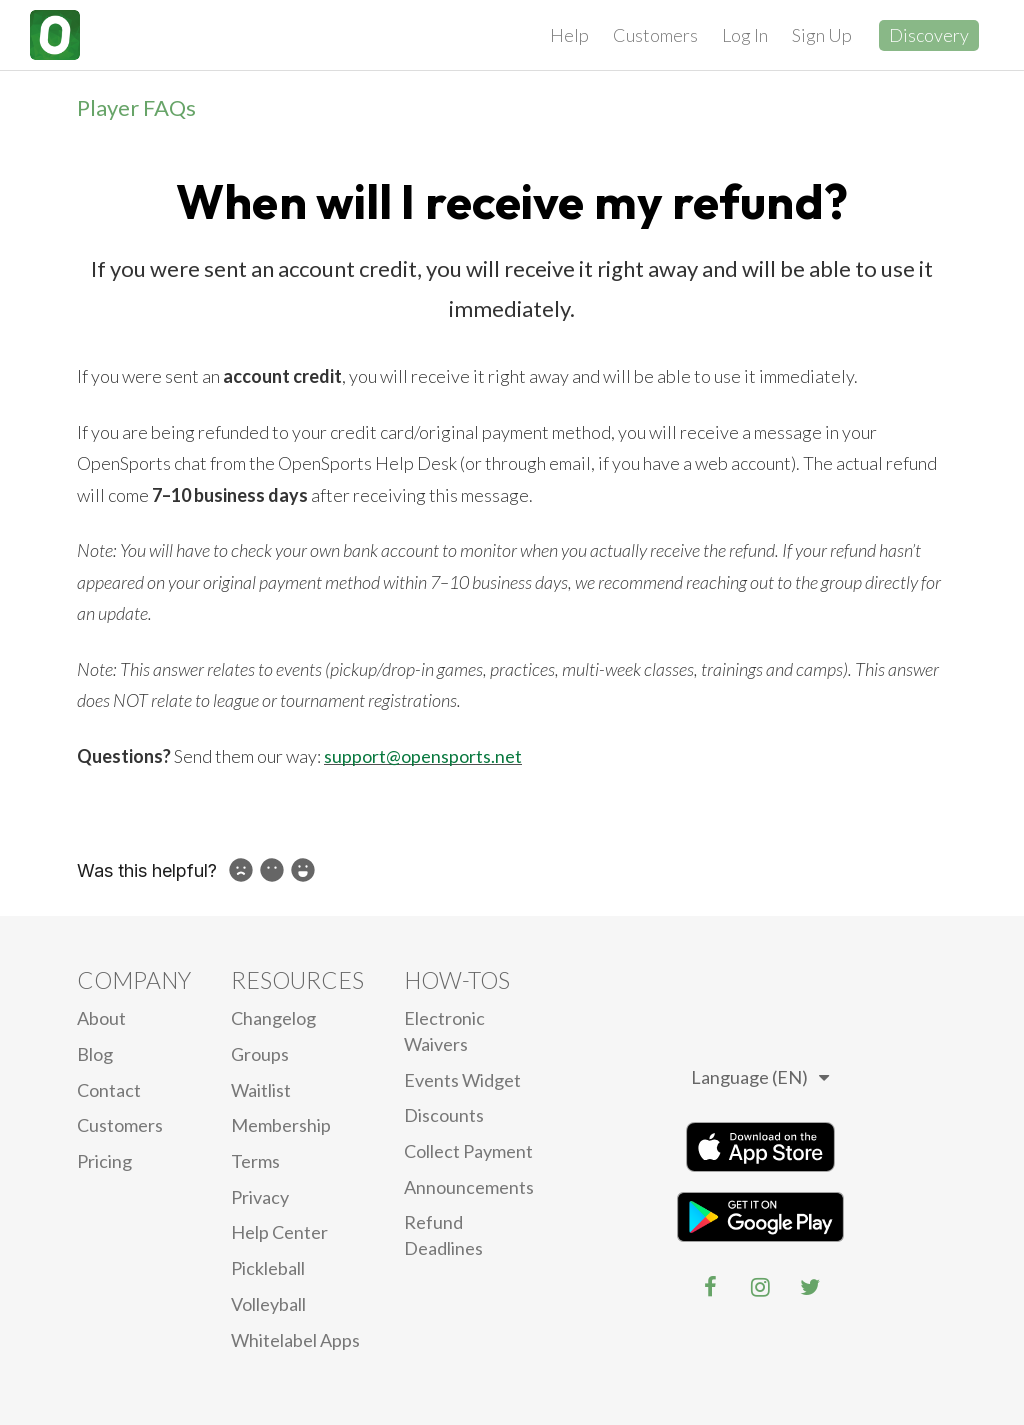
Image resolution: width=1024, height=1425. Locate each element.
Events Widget (462, 1080)
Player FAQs (136, 107)
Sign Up (822, 35)
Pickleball (268, 1268)
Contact (109, 1090)
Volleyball (268, 1304)
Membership (281, 1125)
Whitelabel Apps (295, 1340)
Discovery (929, 35)
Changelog (273, 1018)
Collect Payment (468, 1151)
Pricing (104, 1161)
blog (95, 1054)
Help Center (279, 1232)
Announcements (469, 1187)
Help (569, 35)
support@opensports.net (423, 756)
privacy (260, 1197)
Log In (745, 35)
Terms (255, 1161)
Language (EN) (760, 1077)
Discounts (444, 1115)
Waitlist (261, 1090)
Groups (260, 1054)
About (101, 1018)
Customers (655, 35)
